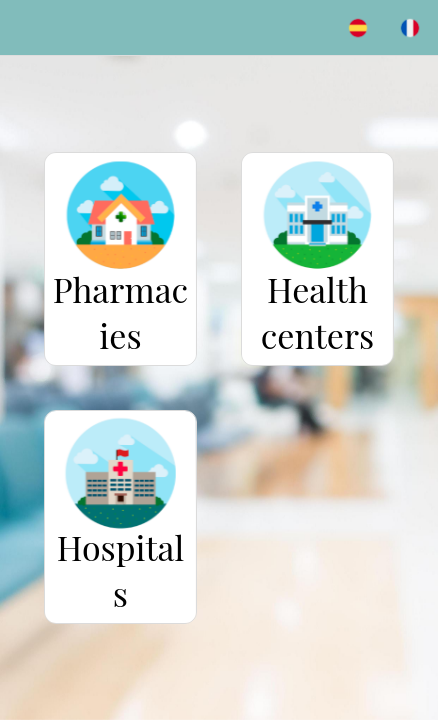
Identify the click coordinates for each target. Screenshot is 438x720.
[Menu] (28, 28)
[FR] (410, 28)
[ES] (358, 28)
